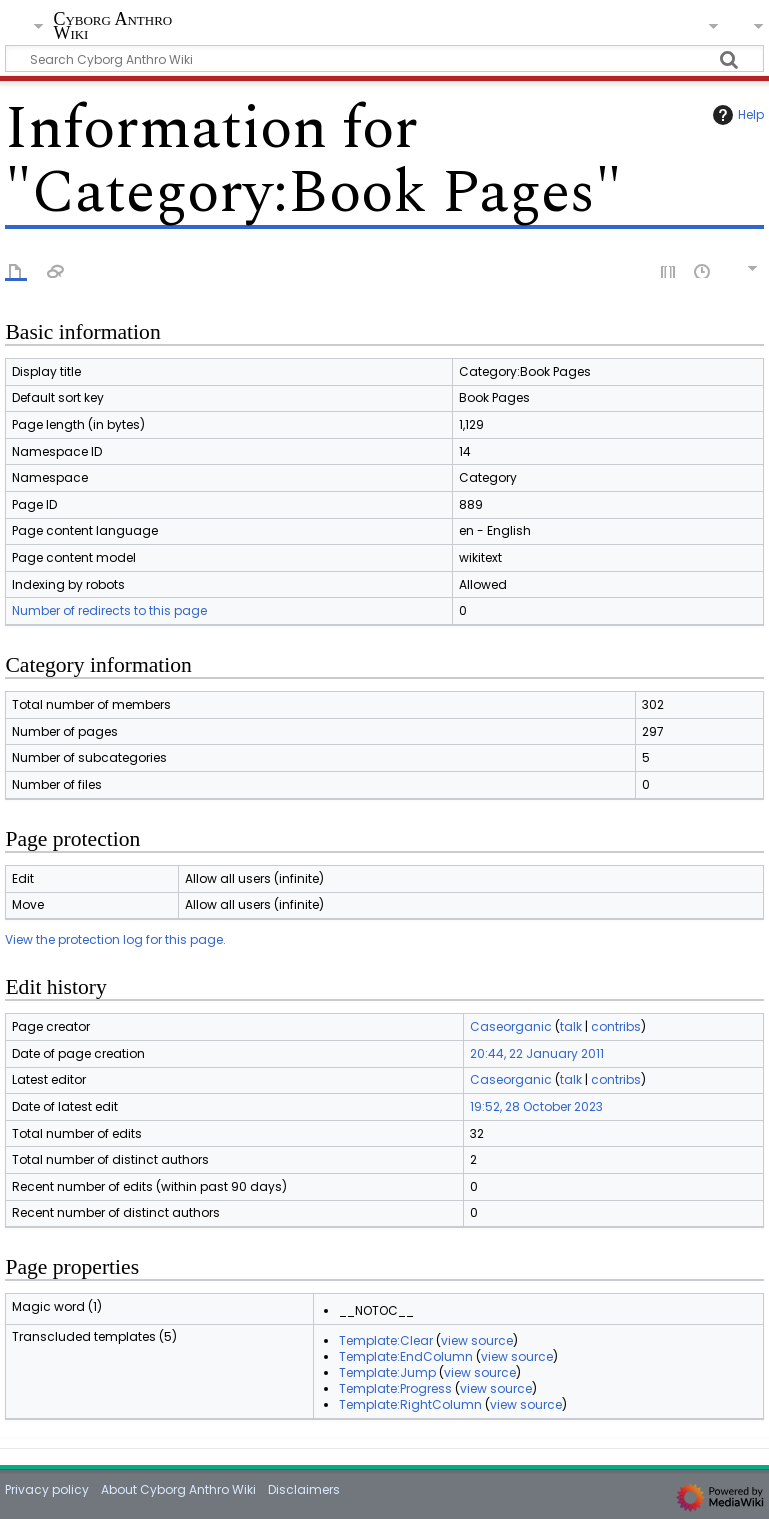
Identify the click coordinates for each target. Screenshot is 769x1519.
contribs (616, 1026)
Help (736, 115)
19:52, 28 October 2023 (536, 1106)
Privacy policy (47, 1489)
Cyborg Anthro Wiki (112, 26)
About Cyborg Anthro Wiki (178, 1489)
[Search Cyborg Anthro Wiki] (384, 58)
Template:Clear (386, 1340)
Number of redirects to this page (109, 610)
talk (571, 1026)
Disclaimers (304, 1489)
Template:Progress (395, 1388)
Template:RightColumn (410, 1404)
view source (477, 1340)
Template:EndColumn (406, 1356)
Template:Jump (387, 1372)
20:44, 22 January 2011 (537, 1053)
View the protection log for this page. (115, 939)
